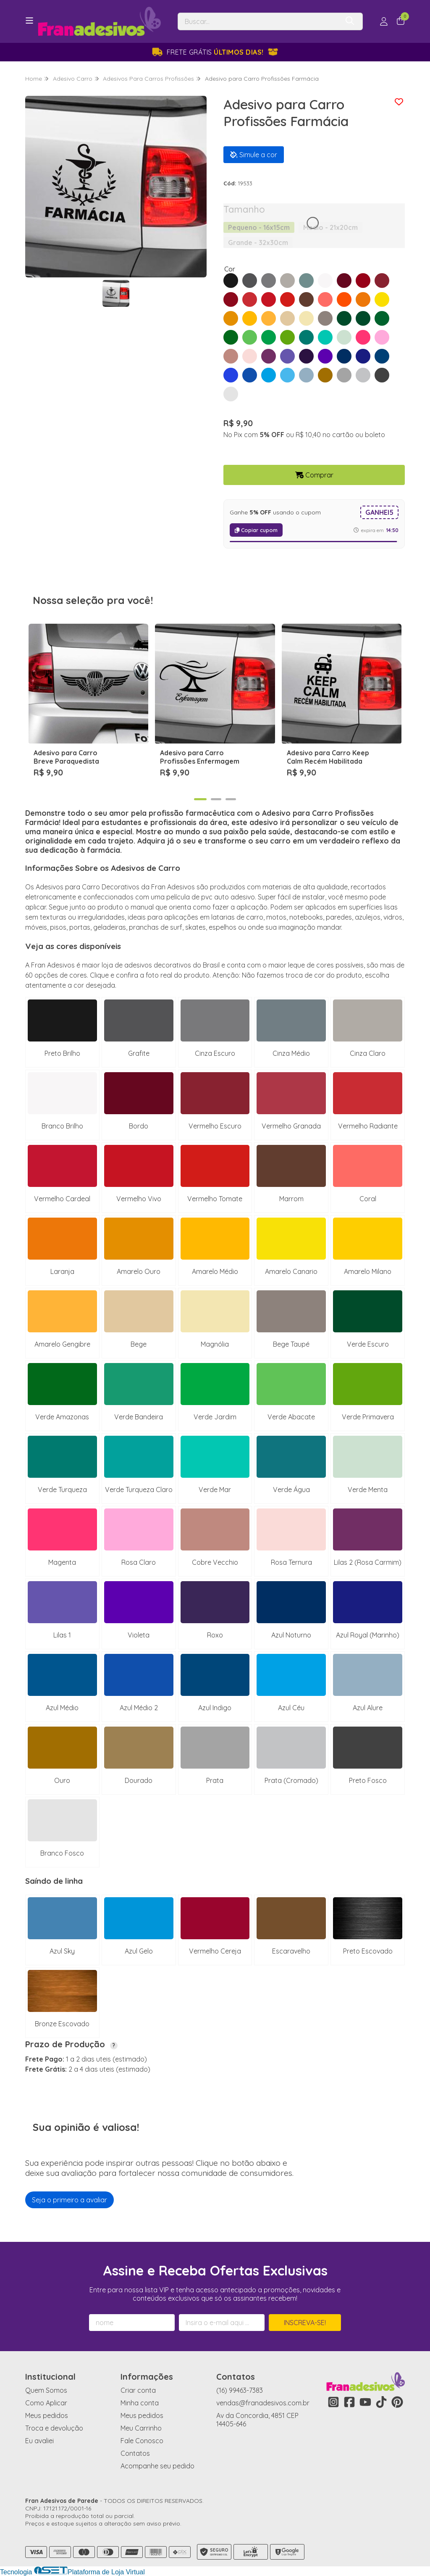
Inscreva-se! (305, 2322)
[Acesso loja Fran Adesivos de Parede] (384, 21)
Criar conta (138, 2390)
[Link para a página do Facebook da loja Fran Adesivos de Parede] (349, 2402)
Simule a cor (253, 154)
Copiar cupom (256, 530)
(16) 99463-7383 (239, 2390)
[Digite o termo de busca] (258, 21)
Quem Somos (46, 2390)
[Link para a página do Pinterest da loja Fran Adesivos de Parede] (397, 2402)
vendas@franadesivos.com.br (262, 2403)
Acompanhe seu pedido (157, 2466)
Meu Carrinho (141, 2428)
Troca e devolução (54, 2428)
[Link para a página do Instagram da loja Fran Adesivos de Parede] (333, 2402)
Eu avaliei (39, 2440)
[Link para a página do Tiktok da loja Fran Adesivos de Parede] (381, 2402)
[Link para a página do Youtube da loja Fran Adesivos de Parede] (365, 2402)
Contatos (135, 2453)
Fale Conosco (142, 2440)
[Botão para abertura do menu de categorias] (29, 20)
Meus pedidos (46, 2415)
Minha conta (140, 2403)
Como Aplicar (46, 2403)
